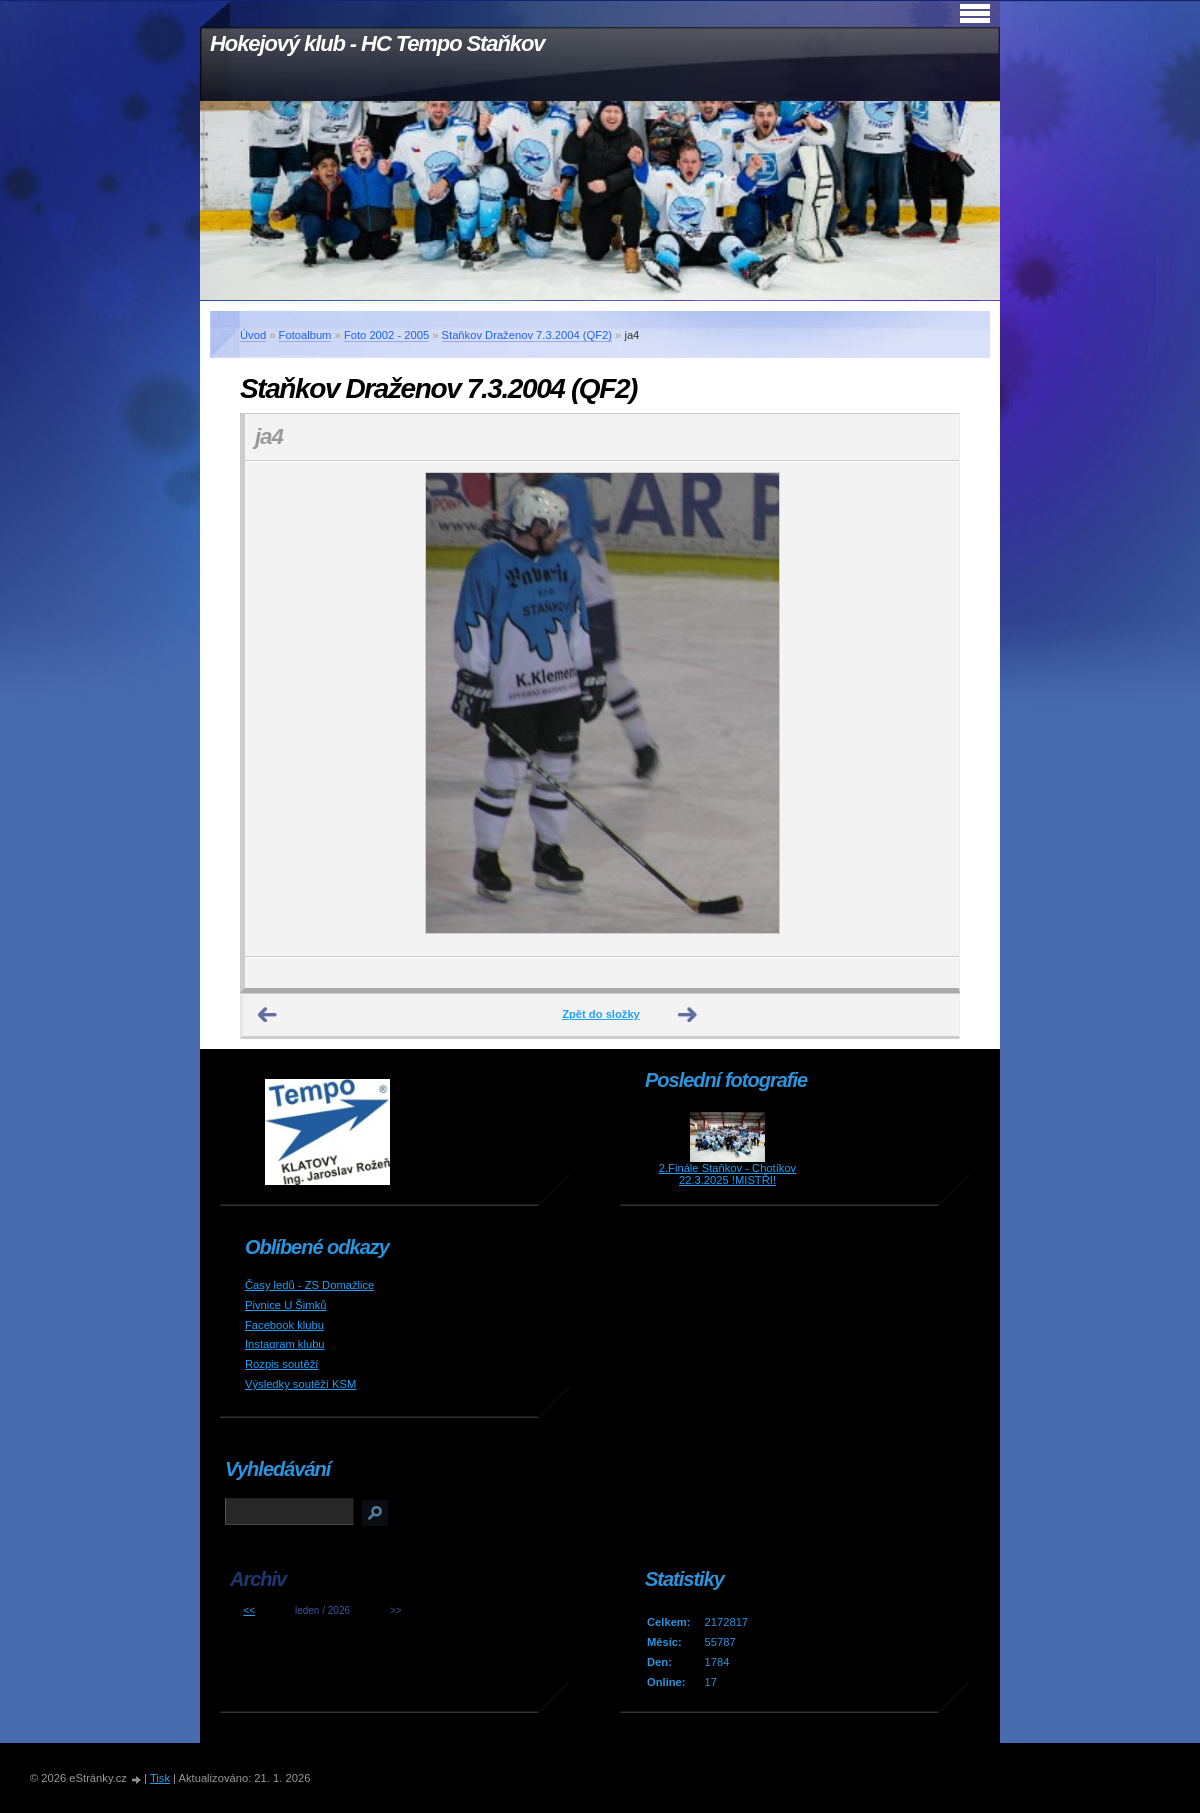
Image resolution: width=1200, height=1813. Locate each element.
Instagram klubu (285, 1344)
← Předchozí (268, 1015)
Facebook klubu (284, 1325)
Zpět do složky (601, 1014)
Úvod (253, 335)
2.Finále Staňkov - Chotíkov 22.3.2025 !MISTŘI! (727, 1174)
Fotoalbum (305, 335)
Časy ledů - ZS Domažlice (309, 1285)
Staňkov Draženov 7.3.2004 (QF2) (527, 335)
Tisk (160, 1778)
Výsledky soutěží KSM (300, 1384)
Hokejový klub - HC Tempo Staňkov (377, 43)
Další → (688, 1015)
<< (249, 1610)
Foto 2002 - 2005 (386, 335)
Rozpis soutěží (281, 1364)
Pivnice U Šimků (285, 1305)
